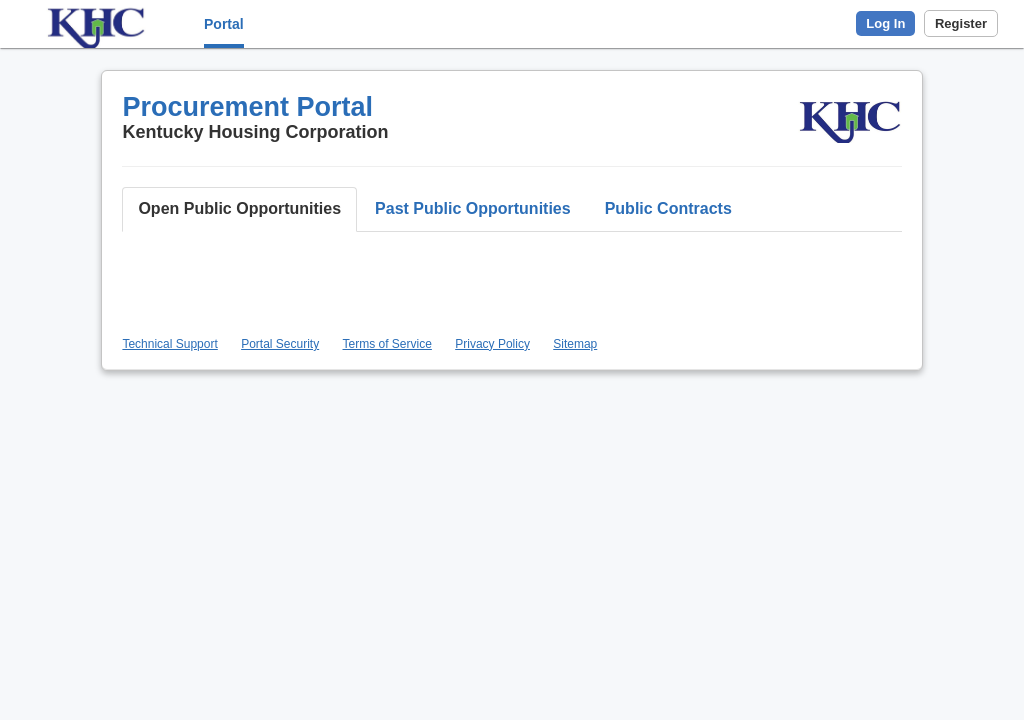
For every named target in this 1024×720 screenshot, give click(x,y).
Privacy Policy (492, 344)
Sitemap (575, 344)
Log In (885, 23)
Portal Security (280, 344)
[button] (239, 209)
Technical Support (169, 344)
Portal (224, 24)
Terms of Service (387, 344)
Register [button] (961, 23)
